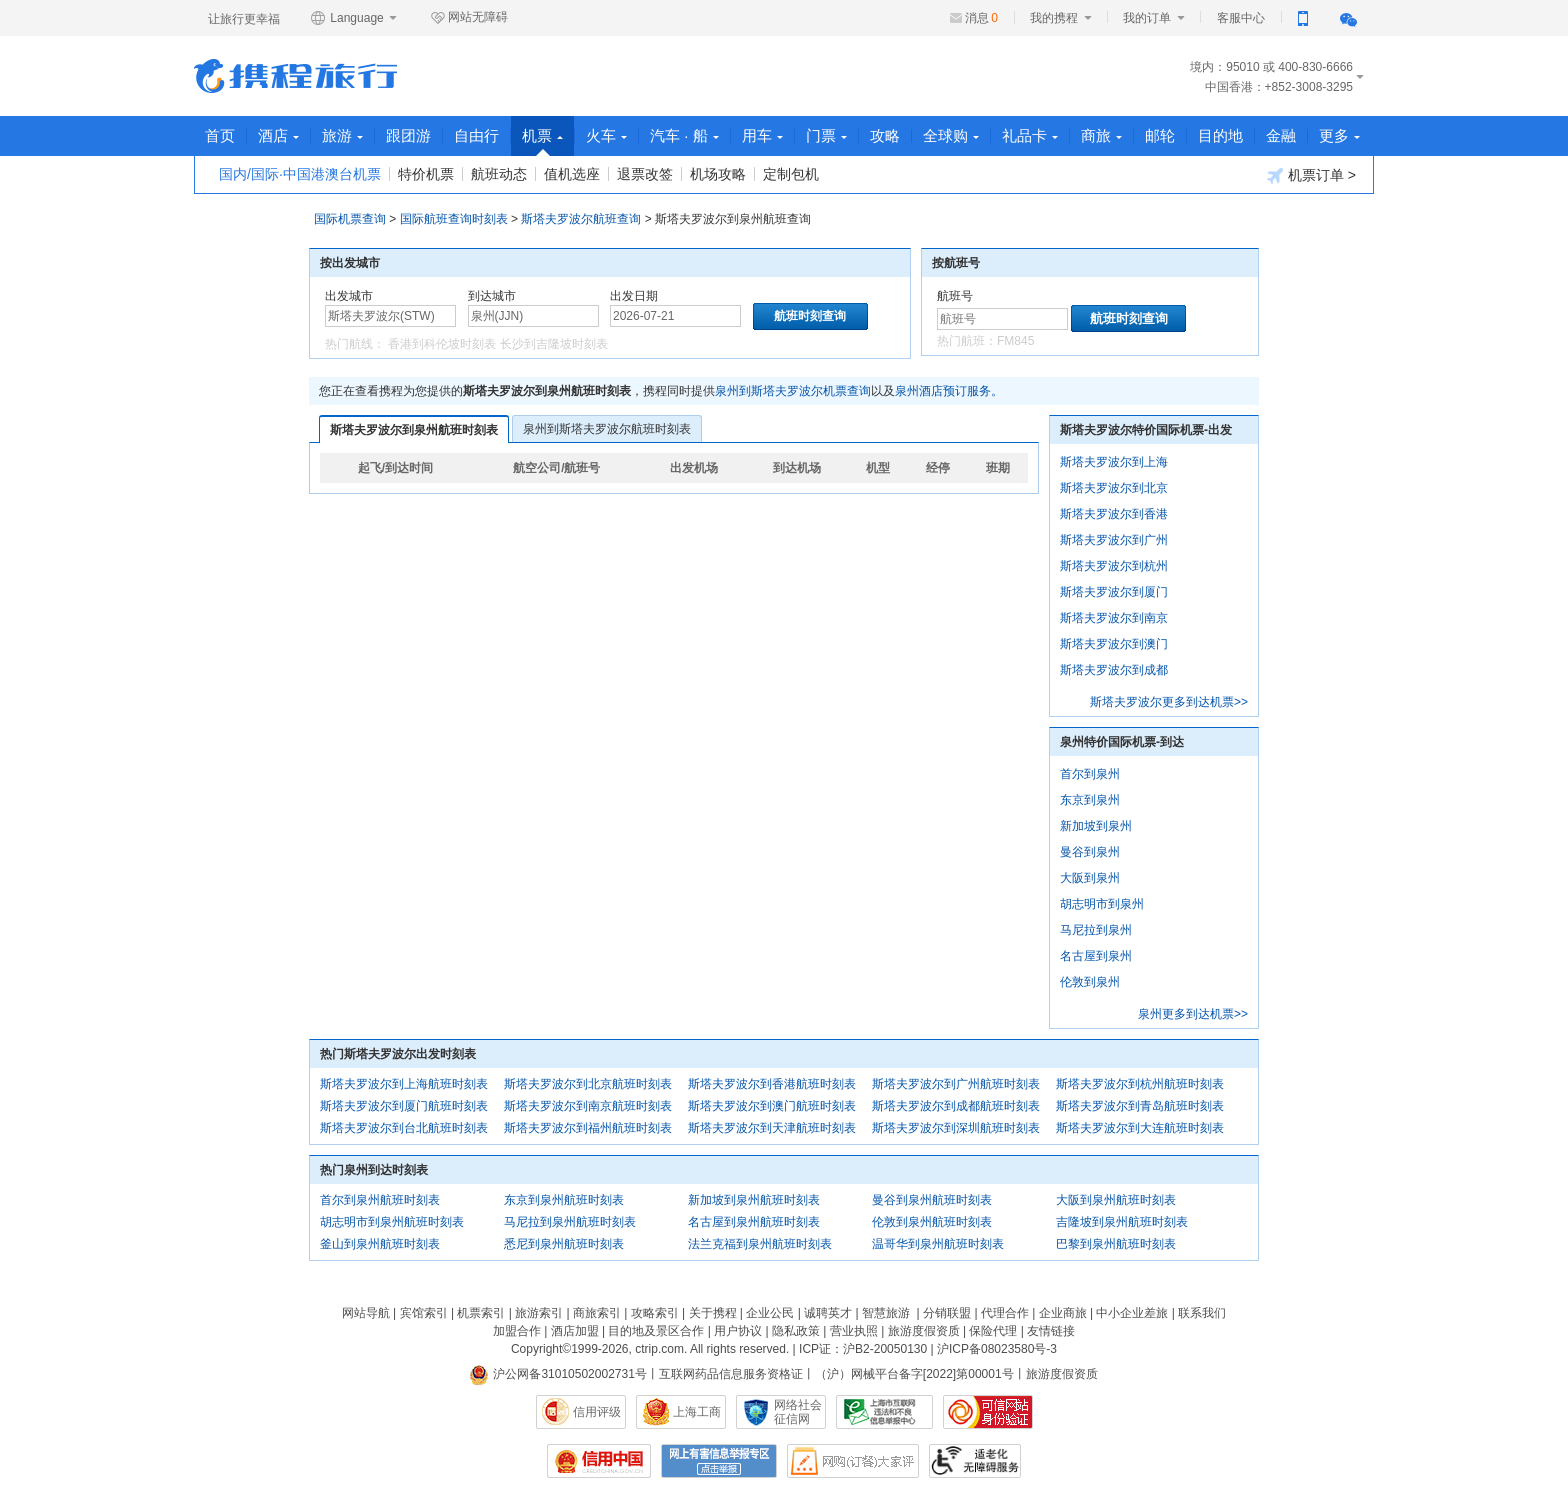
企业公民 (770, 1313)
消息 (981, 18)
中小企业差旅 (1132, 1313)
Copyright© (541, 1349)
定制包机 (791, 174)
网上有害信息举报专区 (719, 1461)
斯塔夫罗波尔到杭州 (1114, 566)
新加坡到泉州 (1096, 826)
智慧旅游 (886, 1313)
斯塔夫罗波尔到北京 (1114, 488)
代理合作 (1005, 1313)
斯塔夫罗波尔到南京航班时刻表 (588, 1106)
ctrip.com (659, 1349)
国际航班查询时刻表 (454, 219)
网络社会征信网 (798, 1412)
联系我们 (1202, 1313)
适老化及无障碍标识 (975, 1461)
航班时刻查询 (1129, 318)
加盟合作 (517, 1331)
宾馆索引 (424, 1313)
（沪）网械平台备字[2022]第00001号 (914, 1374)
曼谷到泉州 (1090, 852)
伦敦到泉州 (1090, 982)
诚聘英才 (828, 1313)
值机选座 (572, 174)
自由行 (476, 135)
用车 (762, 135)
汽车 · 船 (684, 135)
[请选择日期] (675, 316)
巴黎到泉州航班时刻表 (1116, 1244)
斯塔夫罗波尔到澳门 (1114, 644)
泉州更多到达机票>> (1193, 1014)
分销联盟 (947, 1313)
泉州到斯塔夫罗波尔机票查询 (793, 391)
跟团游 (408, 135)
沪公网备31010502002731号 (558, 1374)
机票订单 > (1311, 175)
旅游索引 (539, 1313)
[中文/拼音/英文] (390, 316)
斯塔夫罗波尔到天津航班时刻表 (772, 1128)
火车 (606, 135)
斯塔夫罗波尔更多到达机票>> (1169, 702)
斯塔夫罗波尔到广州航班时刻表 (956, 1084)
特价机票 (426, 174)
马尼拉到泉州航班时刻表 (570, 1222)
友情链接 (1051, 1331)
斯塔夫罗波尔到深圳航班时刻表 (956, 1128)
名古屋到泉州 (1096, 956)
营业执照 (854, 1331)
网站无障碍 (469, 18)
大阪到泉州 (1090, 878)
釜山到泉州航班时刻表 (380, 1244)
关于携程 (713, 1313)
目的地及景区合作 (656, 1331)
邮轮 (1160, 135)
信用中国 (599, 1461)
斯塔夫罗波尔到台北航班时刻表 (404, 1128)
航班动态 (499, 174)
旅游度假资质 (924, 1331)
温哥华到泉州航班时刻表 (938, 1244)
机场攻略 (718, 174)
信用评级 (597, 1412)
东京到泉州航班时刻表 (564, 1200)
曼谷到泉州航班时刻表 (932, 1200)
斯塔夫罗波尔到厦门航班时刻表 (404, 1106)
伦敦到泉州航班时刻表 (932, 1222)
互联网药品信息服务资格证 (731, 1374)
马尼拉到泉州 (1096, 930)
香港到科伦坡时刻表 (442, 344)
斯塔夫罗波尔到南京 (1114, 618)
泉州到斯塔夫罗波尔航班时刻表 (607, 429)
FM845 (1015, 341)
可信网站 (988, 1412)
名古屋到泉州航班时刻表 (754, 1222)
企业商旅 (1063, 1313)
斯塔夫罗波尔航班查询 (581, 219)
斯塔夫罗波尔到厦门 (1114, 592)
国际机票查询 (350, 219)
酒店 (278, 135)
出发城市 (349, 296)
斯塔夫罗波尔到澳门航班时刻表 (772, 1106)
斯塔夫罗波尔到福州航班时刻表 (588, 1128)
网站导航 (366, 1313)
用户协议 (738, 1331)
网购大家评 (853, 1461)
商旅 (1101, 135)
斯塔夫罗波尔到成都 (1114, 670)
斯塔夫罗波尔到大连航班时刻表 (1140, 1128)
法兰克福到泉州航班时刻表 (760, 1244)
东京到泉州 (1090, 800)
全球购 (951, 135)
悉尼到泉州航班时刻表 (564, 1244)
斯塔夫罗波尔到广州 (1114, 540)
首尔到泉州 (1090, 774)
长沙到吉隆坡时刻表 (554, 344)
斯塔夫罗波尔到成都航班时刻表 (956, 1106)
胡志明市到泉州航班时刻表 (392, 1222)
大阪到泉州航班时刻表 (1116, 1200)
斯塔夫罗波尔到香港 (1114, 514)
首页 (220, 135)
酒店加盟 (575, 1331)
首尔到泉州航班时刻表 (380, 1200)
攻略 (885, 135)
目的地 (1220, 135)
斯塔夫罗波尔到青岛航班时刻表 (1140, 1106)
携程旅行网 (295, 76)
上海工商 (697, 1412)
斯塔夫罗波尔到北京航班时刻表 (588, 1084)
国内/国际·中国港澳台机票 (300, 174)
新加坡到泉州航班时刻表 (754, 1200)
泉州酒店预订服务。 (949, 391)
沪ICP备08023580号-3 (997, 1349)
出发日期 (634, 296)
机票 (542, 141)
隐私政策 (796, 1331)
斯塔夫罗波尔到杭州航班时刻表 (1140, 1084)
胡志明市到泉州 (1102, 904)
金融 (1281, 135)
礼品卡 (1030, 135)
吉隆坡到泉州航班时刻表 (1122, 1222)
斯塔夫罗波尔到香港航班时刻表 (772, 1084)
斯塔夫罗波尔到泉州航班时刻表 (414, 430)
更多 (1339, 135)
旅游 (342, 135)
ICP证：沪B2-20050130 (863, 1349)
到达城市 (492, 296)
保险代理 (993, 1331)
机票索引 (481, 1313)
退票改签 (645, 174)
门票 (826, 135)
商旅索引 (597, 1313)
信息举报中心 (884, 1412)
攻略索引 (655, 1313)
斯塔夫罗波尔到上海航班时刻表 (404, 1084)
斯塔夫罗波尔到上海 (1114, 462)
